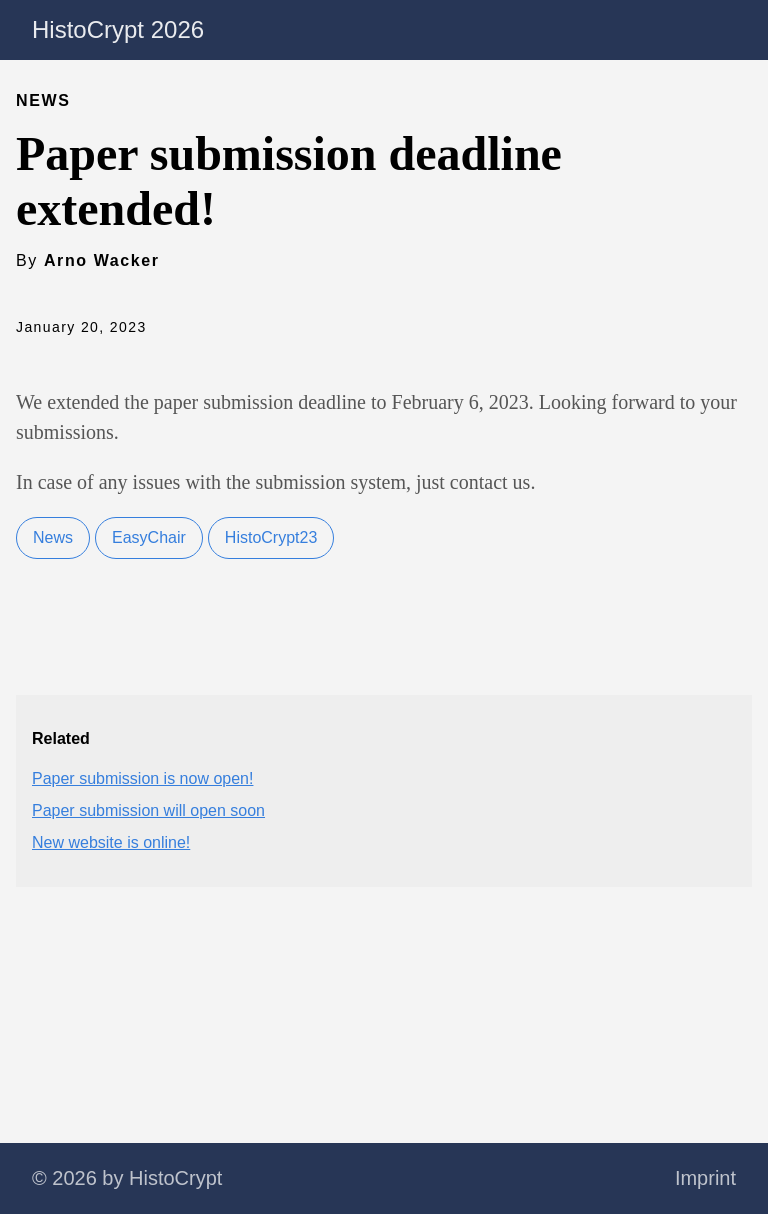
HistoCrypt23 (271, 537)
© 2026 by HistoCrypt (127, 1178)
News (53, 537)
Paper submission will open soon (148, 810)
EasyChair (149, 537)
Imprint (705, 1178)
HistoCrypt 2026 (118, 29)
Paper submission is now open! (142, 778)
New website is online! (111, 842)
